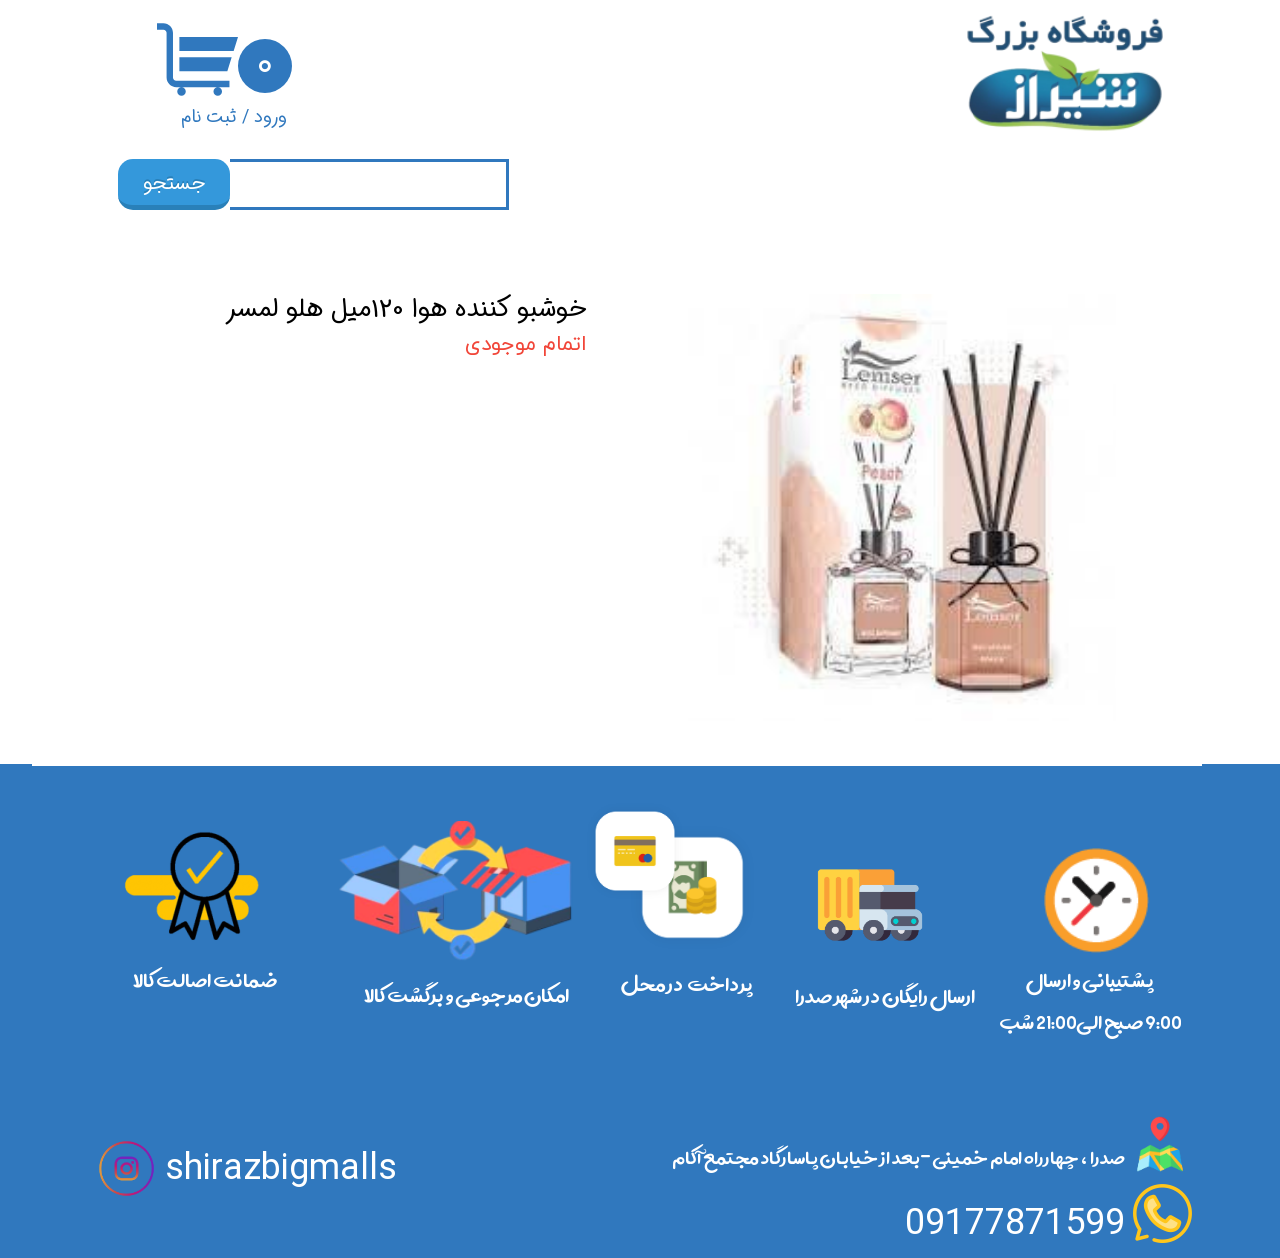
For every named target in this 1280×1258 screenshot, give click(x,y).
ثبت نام (209, 117)
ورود (270, 117)
